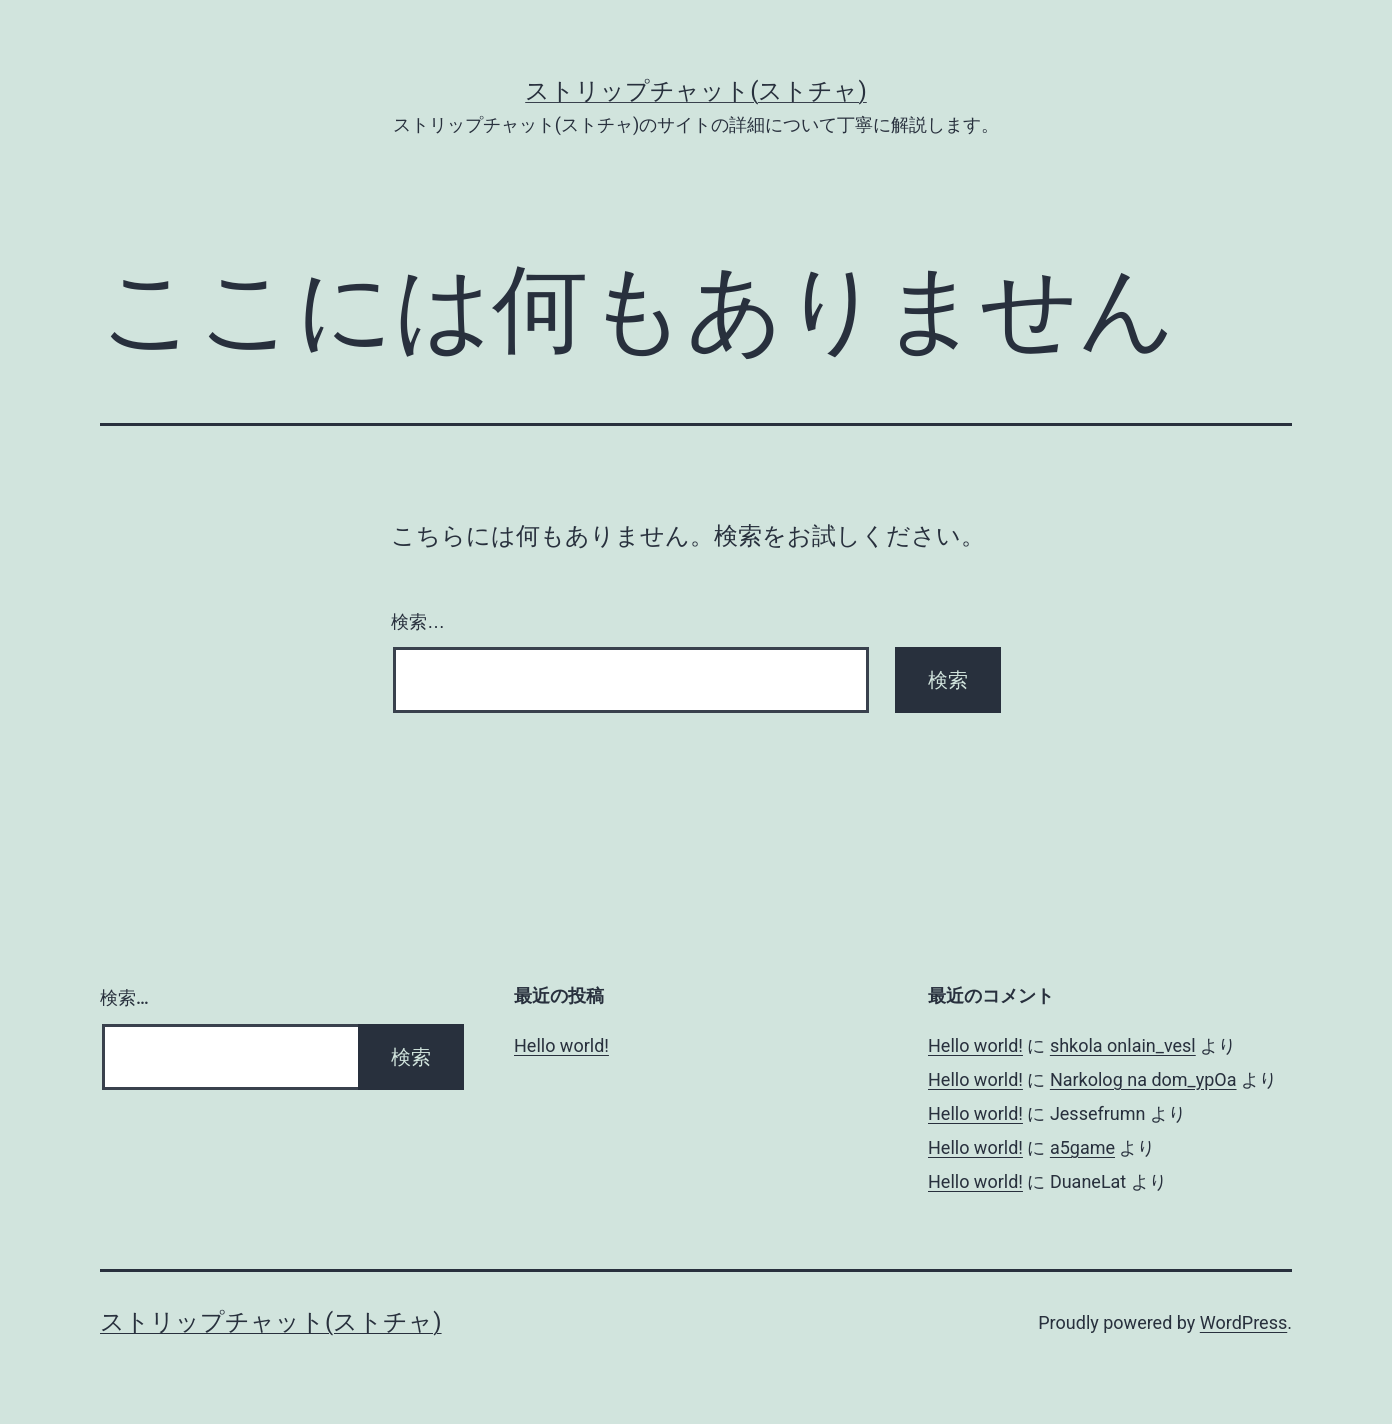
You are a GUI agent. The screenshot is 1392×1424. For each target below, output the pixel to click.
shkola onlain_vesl (1123, 1045)
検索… (418, 622)
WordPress (1243, 1322)
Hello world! (561, 1045)
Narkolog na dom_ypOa (1143, 1079)
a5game (1082, 1147)
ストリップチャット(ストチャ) (696, 91)
